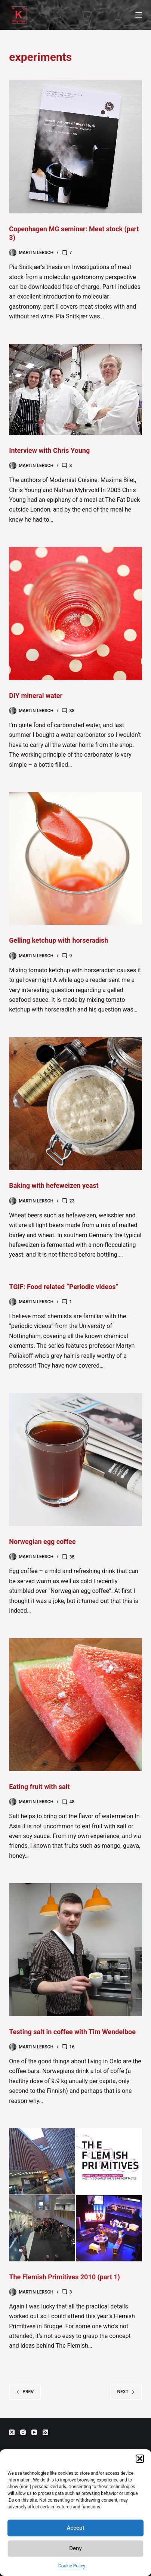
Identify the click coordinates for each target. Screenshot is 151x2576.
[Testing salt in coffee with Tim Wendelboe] (75, 1949)
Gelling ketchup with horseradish (58, 940)
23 (72, 1201)
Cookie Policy (71, 2566)
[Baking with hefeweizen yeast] (75, 1103)
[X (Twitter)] (12, 2432)
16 (72, 2047)
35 (72, 1557)
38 (72, 710)
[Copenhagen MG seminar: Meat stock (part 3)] (75, 146)
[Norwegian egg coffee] (75, 1459)
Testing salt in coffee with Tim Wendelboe (72, 2032)
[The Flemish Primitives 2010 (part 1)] (75, 2194)
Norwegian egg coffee (42, 1541)
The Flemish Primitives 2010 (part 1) (64, 2277)
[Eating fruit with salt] (75, 1704)
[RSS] (45, 2432)
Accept (75, 2527)
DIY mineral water (35, 695)
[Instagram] (23, 2432)
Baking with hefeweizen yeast (53, 1185)
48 (72, 1801)
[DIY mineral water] (75, 613)
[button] (140, 2458)
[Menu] (138, 15)
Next (126, 2391)
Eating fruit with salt (39, 1787)
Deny (75, 2548)
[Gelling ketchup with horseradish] (75, 858)
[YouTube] (34, 2432)
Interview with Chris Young (49, 450)
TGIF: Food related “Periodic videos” (63, 1287)
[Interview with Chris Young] (75, 389)
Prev (25, 2391)
